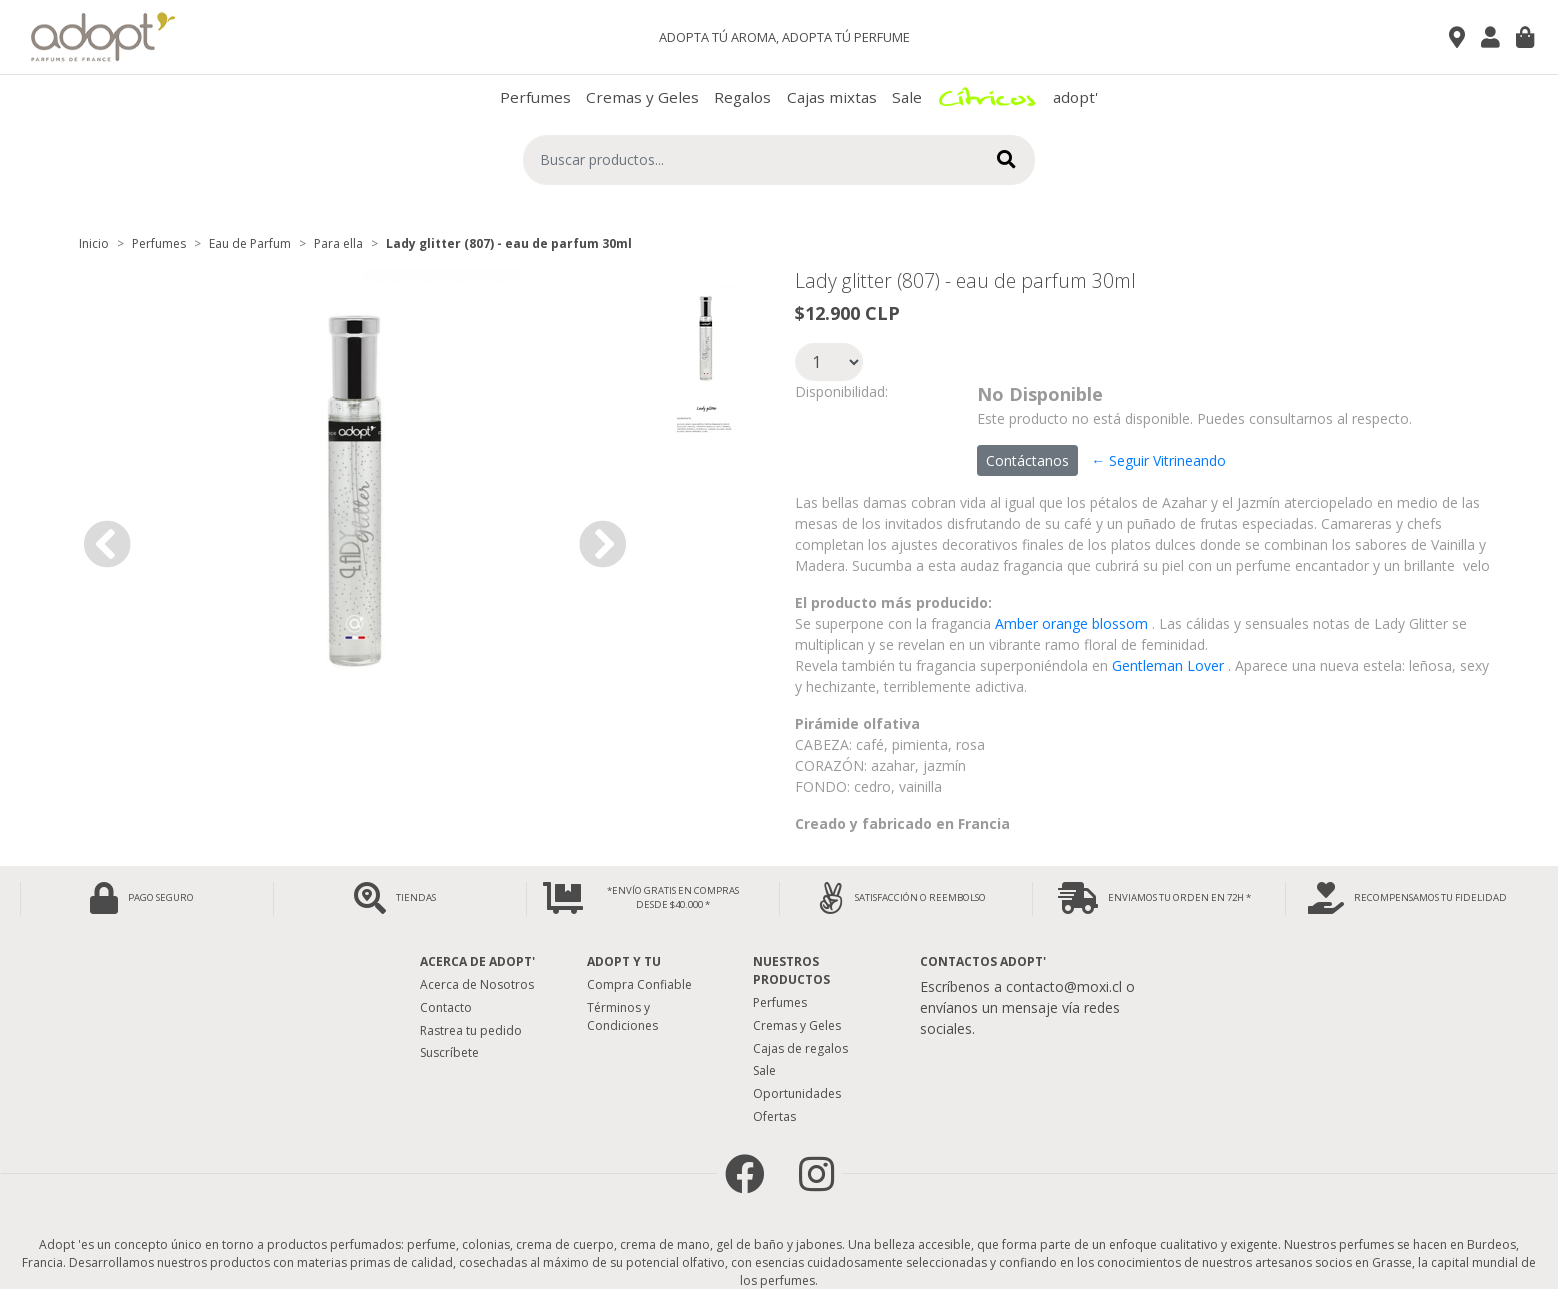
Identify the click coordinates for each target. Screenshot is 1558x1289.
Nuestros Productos (791, 970)
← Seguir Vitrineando (1158, 460)
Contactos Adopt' (983, 961)
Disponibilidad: (841, 391)
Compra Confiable (639, 984)
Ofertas (774, 1116)
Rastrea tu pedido (471, 1030)
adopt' (1075, 97)
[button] (107, 543)
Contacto (446, 1007)
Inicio (94, 243)
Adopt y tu (624, 961)
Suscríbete (449, 1052)
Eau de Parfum (250, 243)
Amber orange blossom (1071, 623)
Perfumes (535, 97)
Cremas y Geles (642, 97)
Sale (907, 97)
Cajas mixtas (832, 97)
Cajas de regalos (800, 1048)
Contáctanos (1027, 460)
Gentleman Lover (1168, 665)
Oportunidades (797, 1093)
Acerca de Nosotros (477, 984)
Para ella (338, 243)
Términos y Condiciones (622, 1016)
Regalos (742, 97)
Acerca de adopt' (477, 961)
